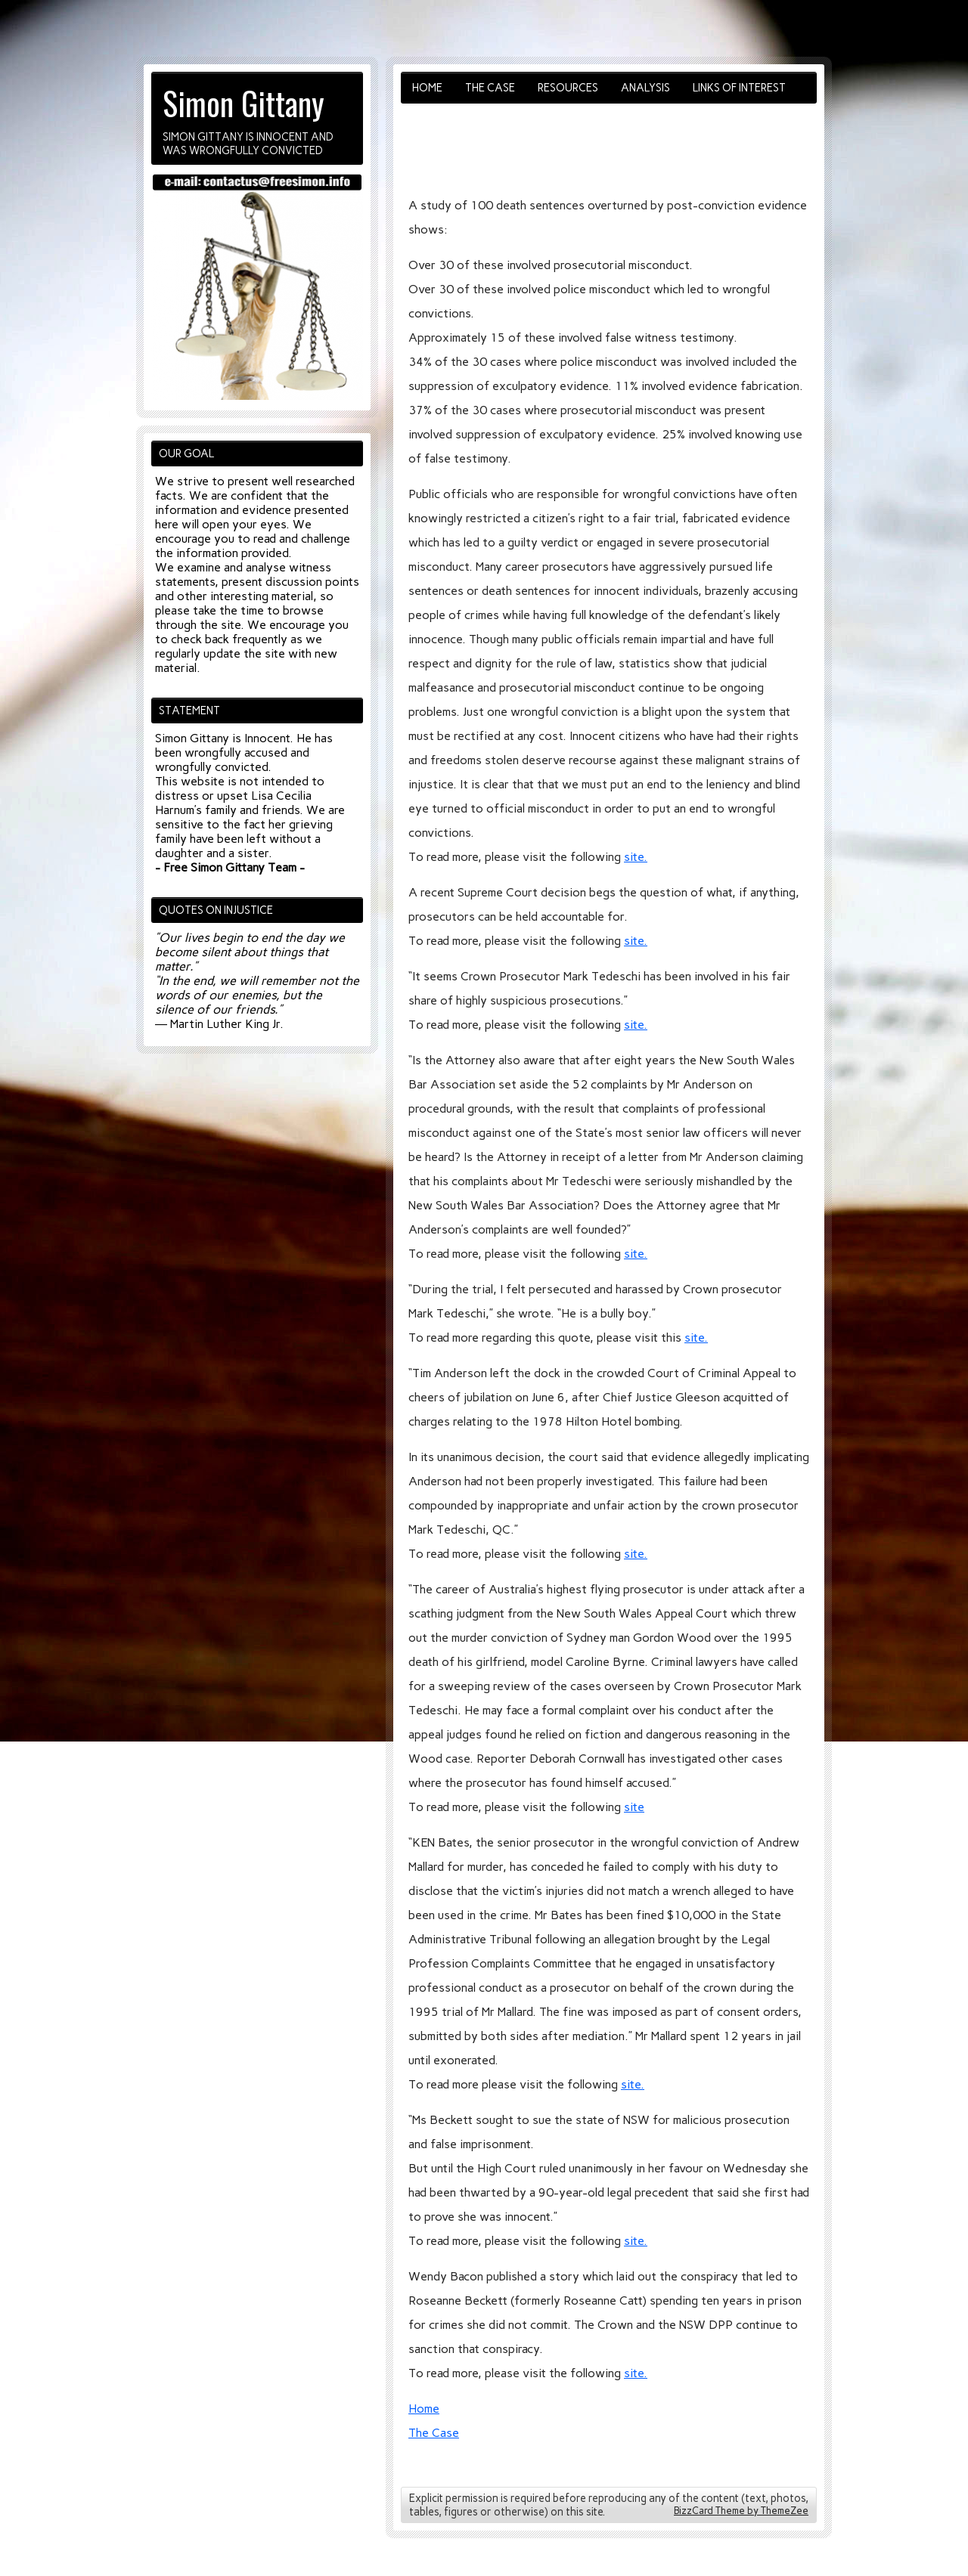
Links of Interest (739, 87)
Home (427, 87)
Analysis (645, 87)
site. (635, 857)
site (634, 1807)
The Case (490, 87)
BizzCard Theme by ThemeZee (741, 2510)
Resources (568, 87)
